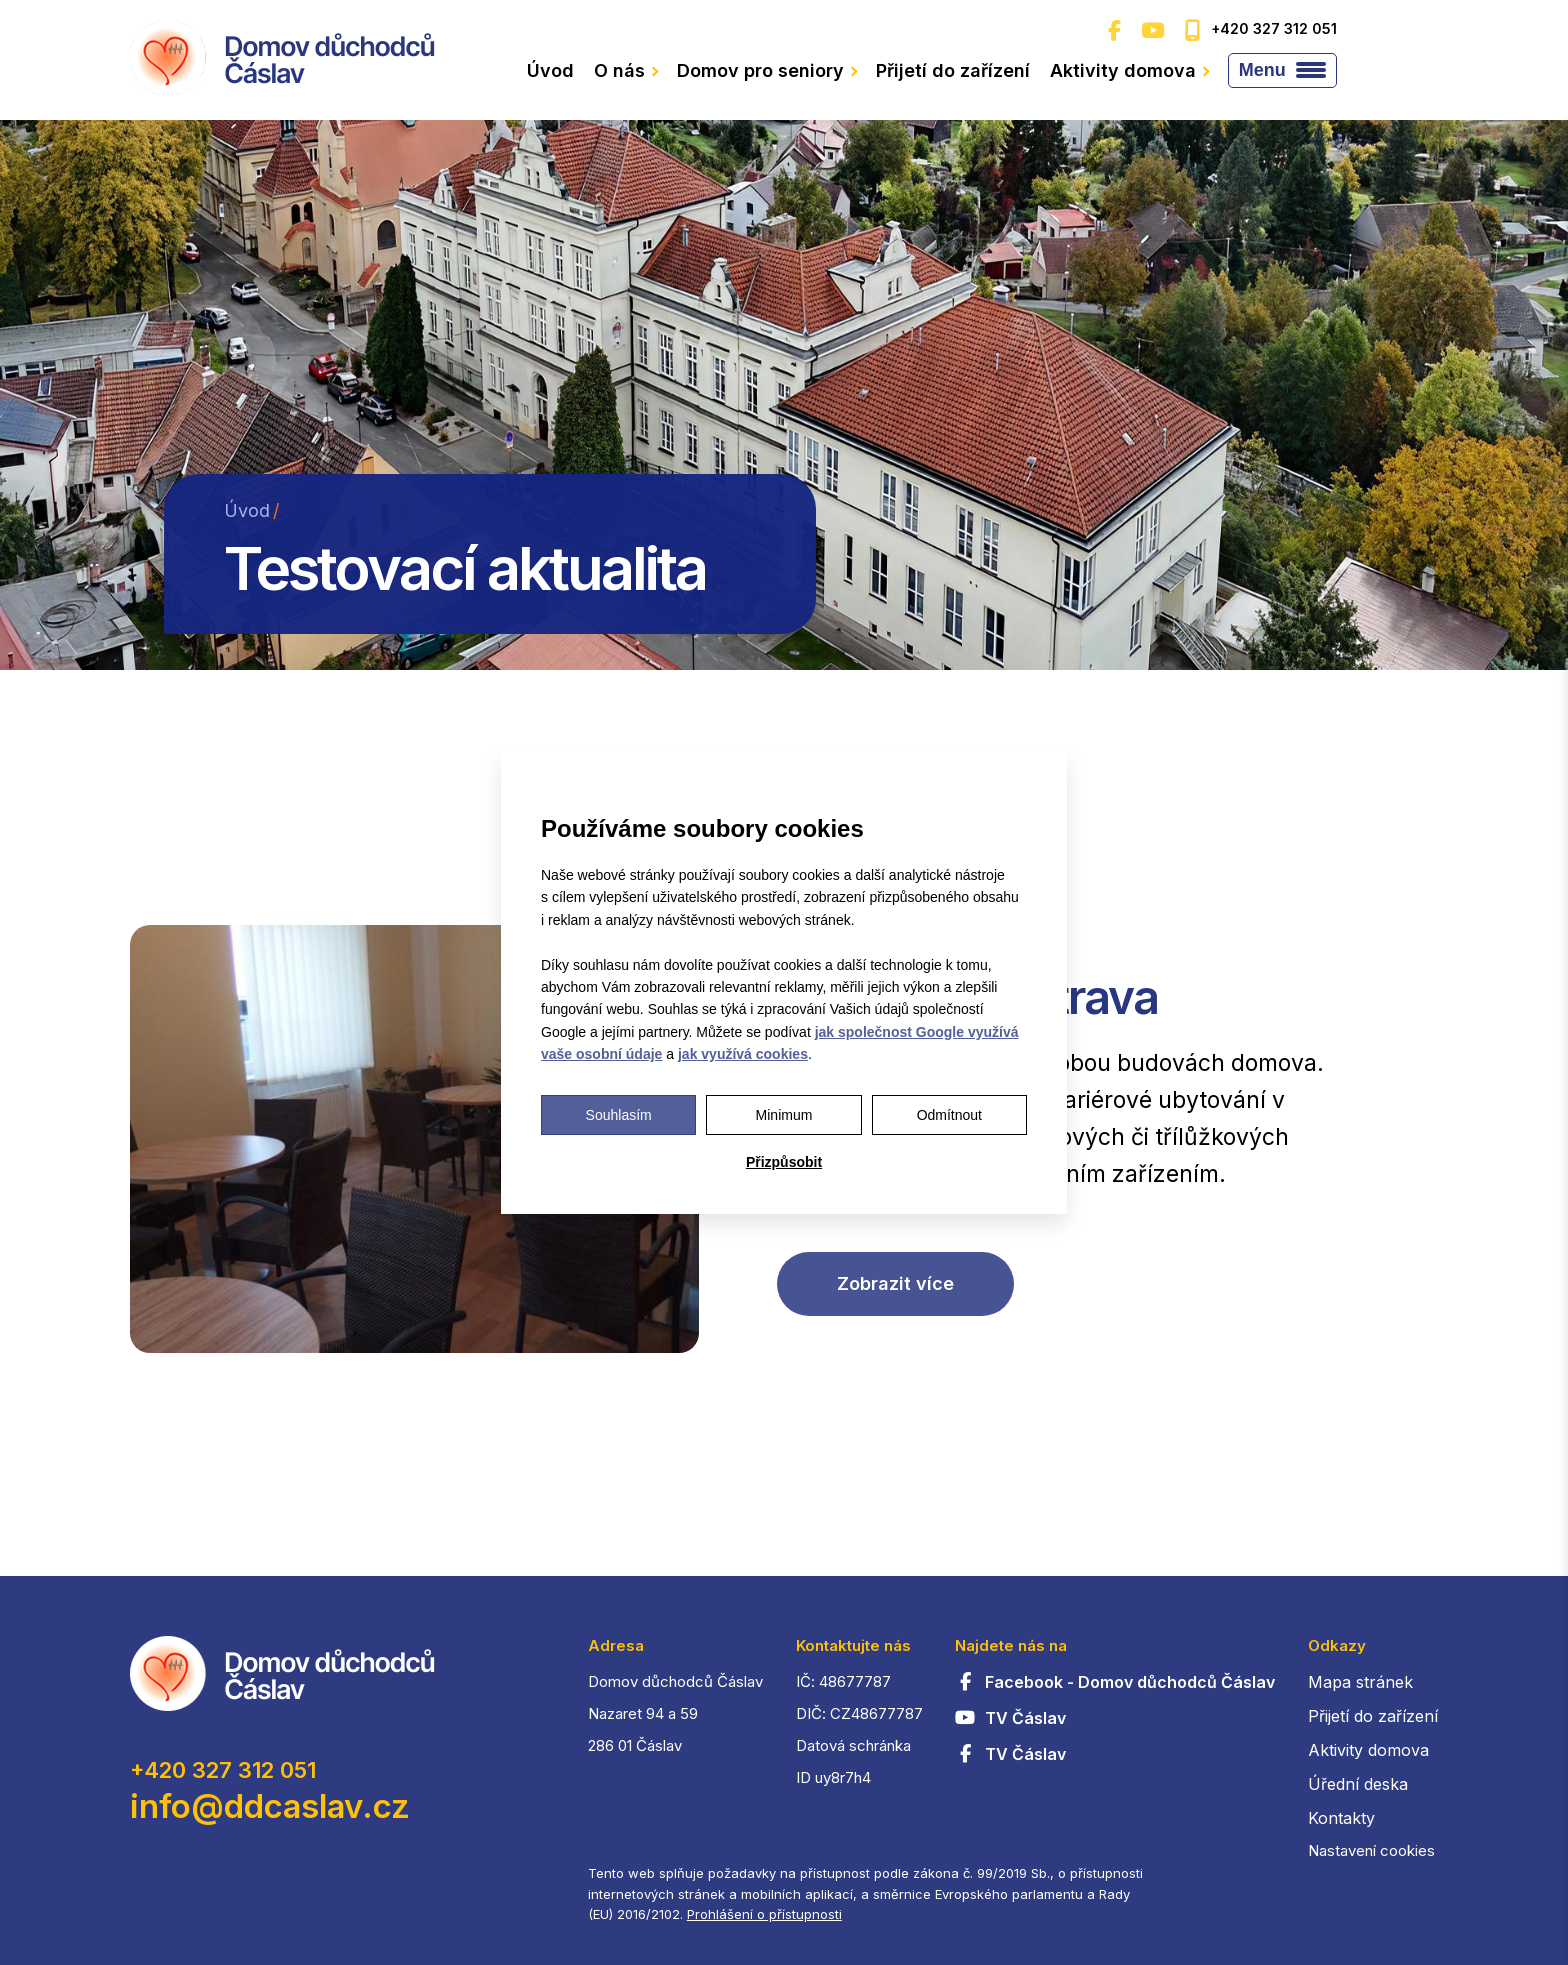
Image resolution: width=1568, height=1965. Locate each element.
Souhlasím (619, 1115)
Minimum (784, 1115)
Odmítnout (949, 1115)
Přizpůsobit (784, 1162)
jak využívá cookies (743, 1054)
